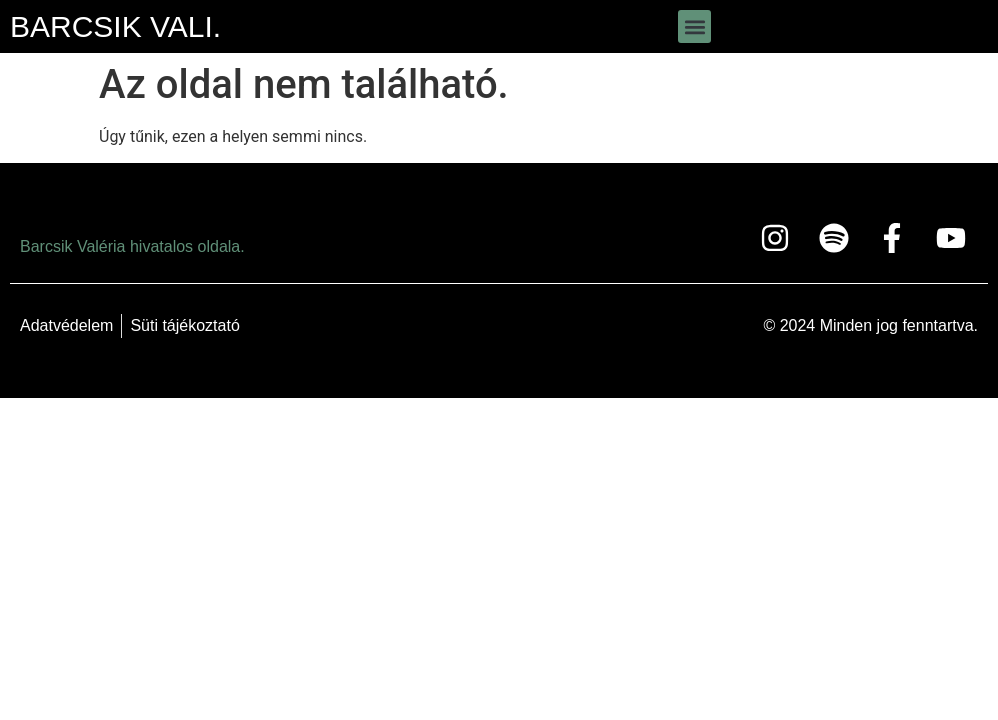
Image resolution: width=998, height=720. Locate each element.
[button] (694, 26)
